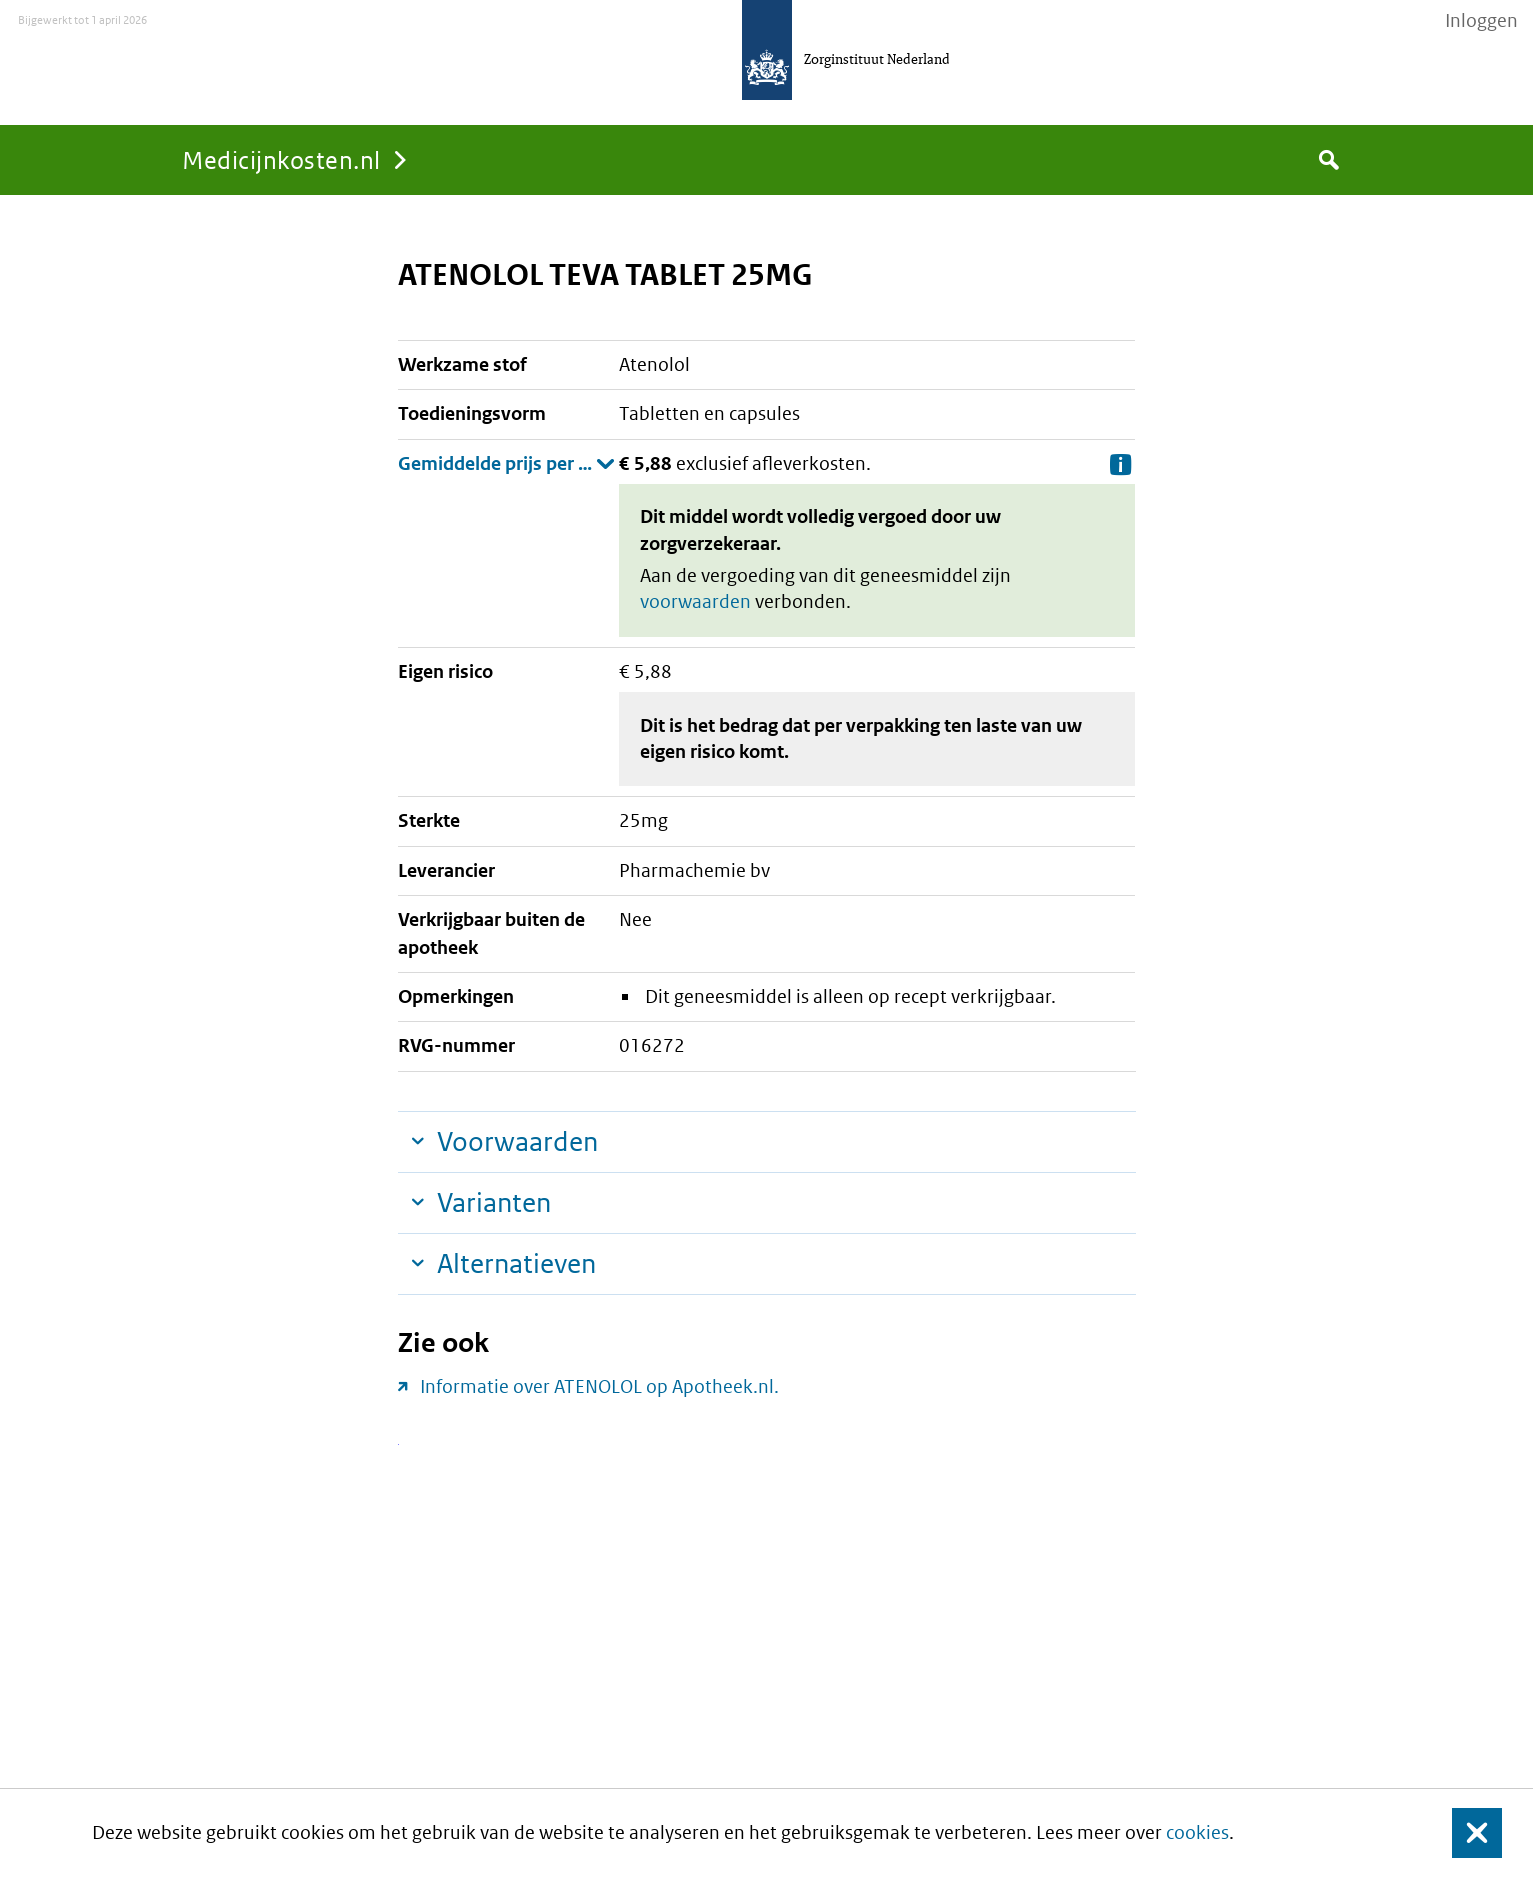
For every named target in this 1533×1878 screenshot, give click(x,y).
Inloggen (1481, 21)
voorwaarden (695, 601)
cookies (1197, 1832)
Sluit (1461, 1833)
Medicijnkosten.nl (281, 159)
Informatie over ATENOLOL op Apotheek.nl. (599, 1386)
